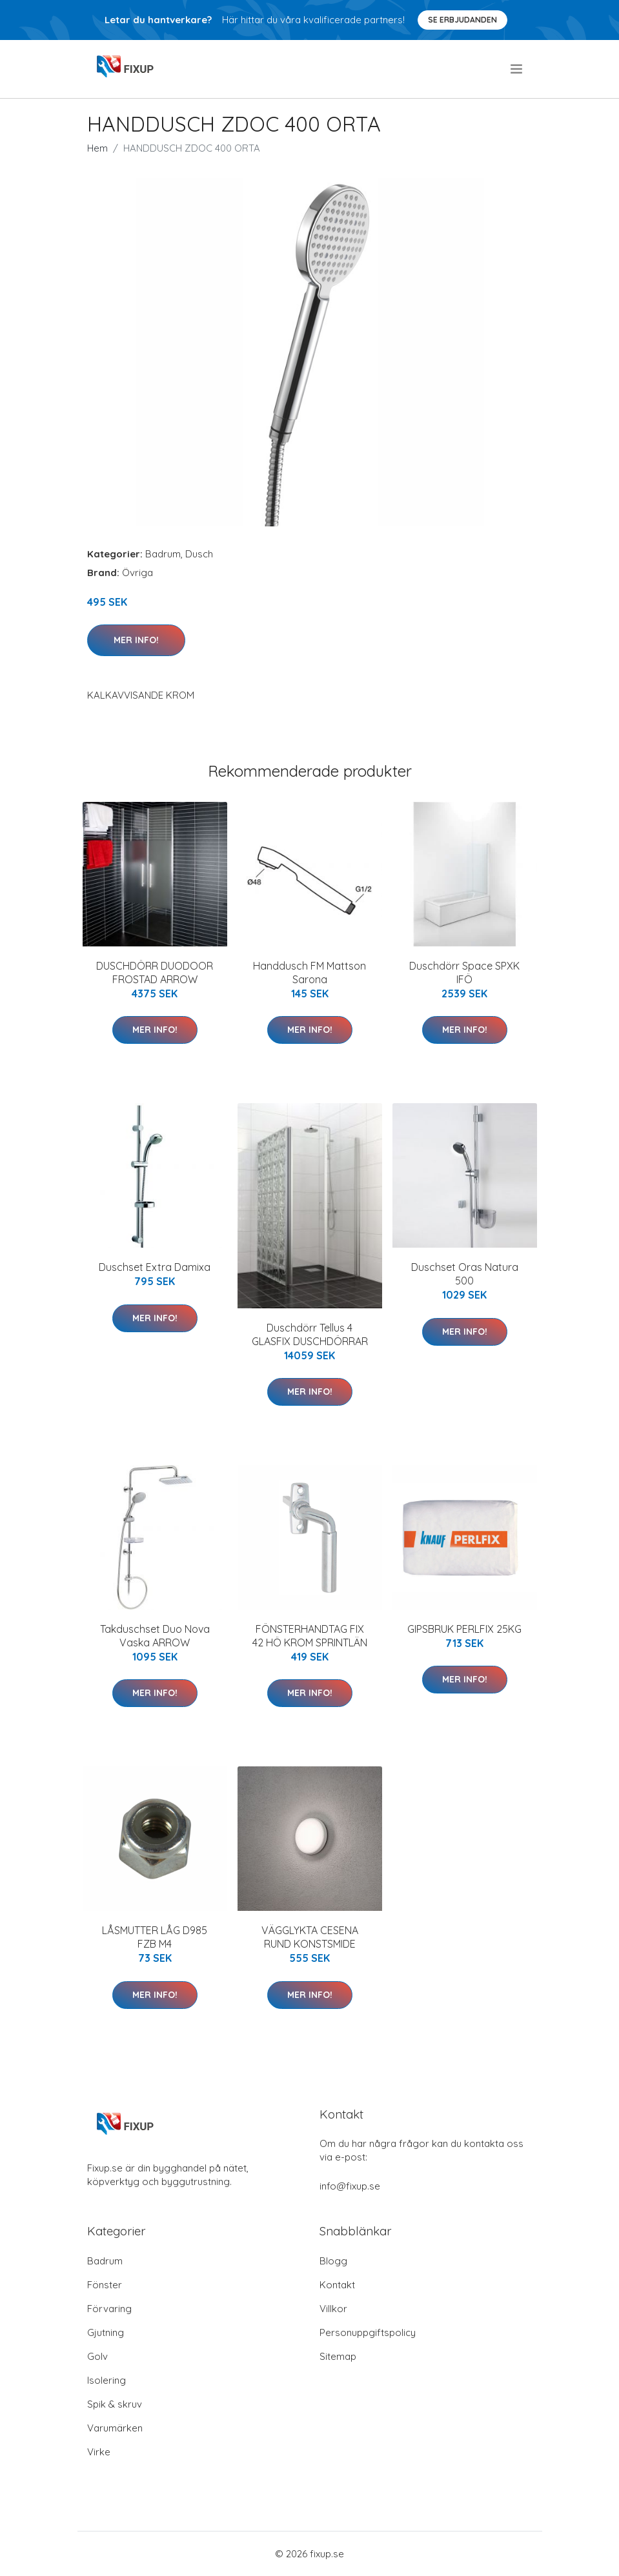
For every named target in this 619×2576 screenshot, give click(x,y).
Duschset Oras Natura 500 (464, 1274)
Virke (98, 2452)
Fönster (104, 2285)
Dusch (199, 554)
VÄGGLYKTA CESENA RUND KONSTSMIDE (309, 1937)
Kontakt (337, 2285)
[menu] (517, 69)
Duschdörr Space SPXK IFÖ (464, 972)
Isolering (106, 2380)
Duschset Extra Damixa (154, 1267)
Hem (97, 148)
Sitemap (338, 2356)
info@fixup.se (350, 2186)
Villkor (333, 2308)
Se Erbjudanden (462, 20)
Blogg (333, 2261)
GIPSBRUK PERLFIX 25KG (464, 1628)
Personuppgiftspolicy (368, 2332)
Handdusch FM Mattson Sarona (309, 972)
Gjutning (105, 2332)
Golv (97, 2356)
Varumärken (115, 2428)
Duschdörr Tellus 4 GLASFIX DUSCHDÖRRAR (310, 1334)
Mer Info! (136, 640)
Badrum (163, 554)
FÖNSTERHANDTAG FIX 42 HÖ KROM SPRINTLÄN (309, 1635)
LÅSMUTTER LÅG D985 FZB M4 (154, 1937)
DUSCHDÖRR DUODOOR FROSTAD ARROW (154, 972)
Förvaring (109, 2308)
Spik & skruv (114, 2404)
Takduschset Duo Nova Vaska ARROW (155, 1635)
